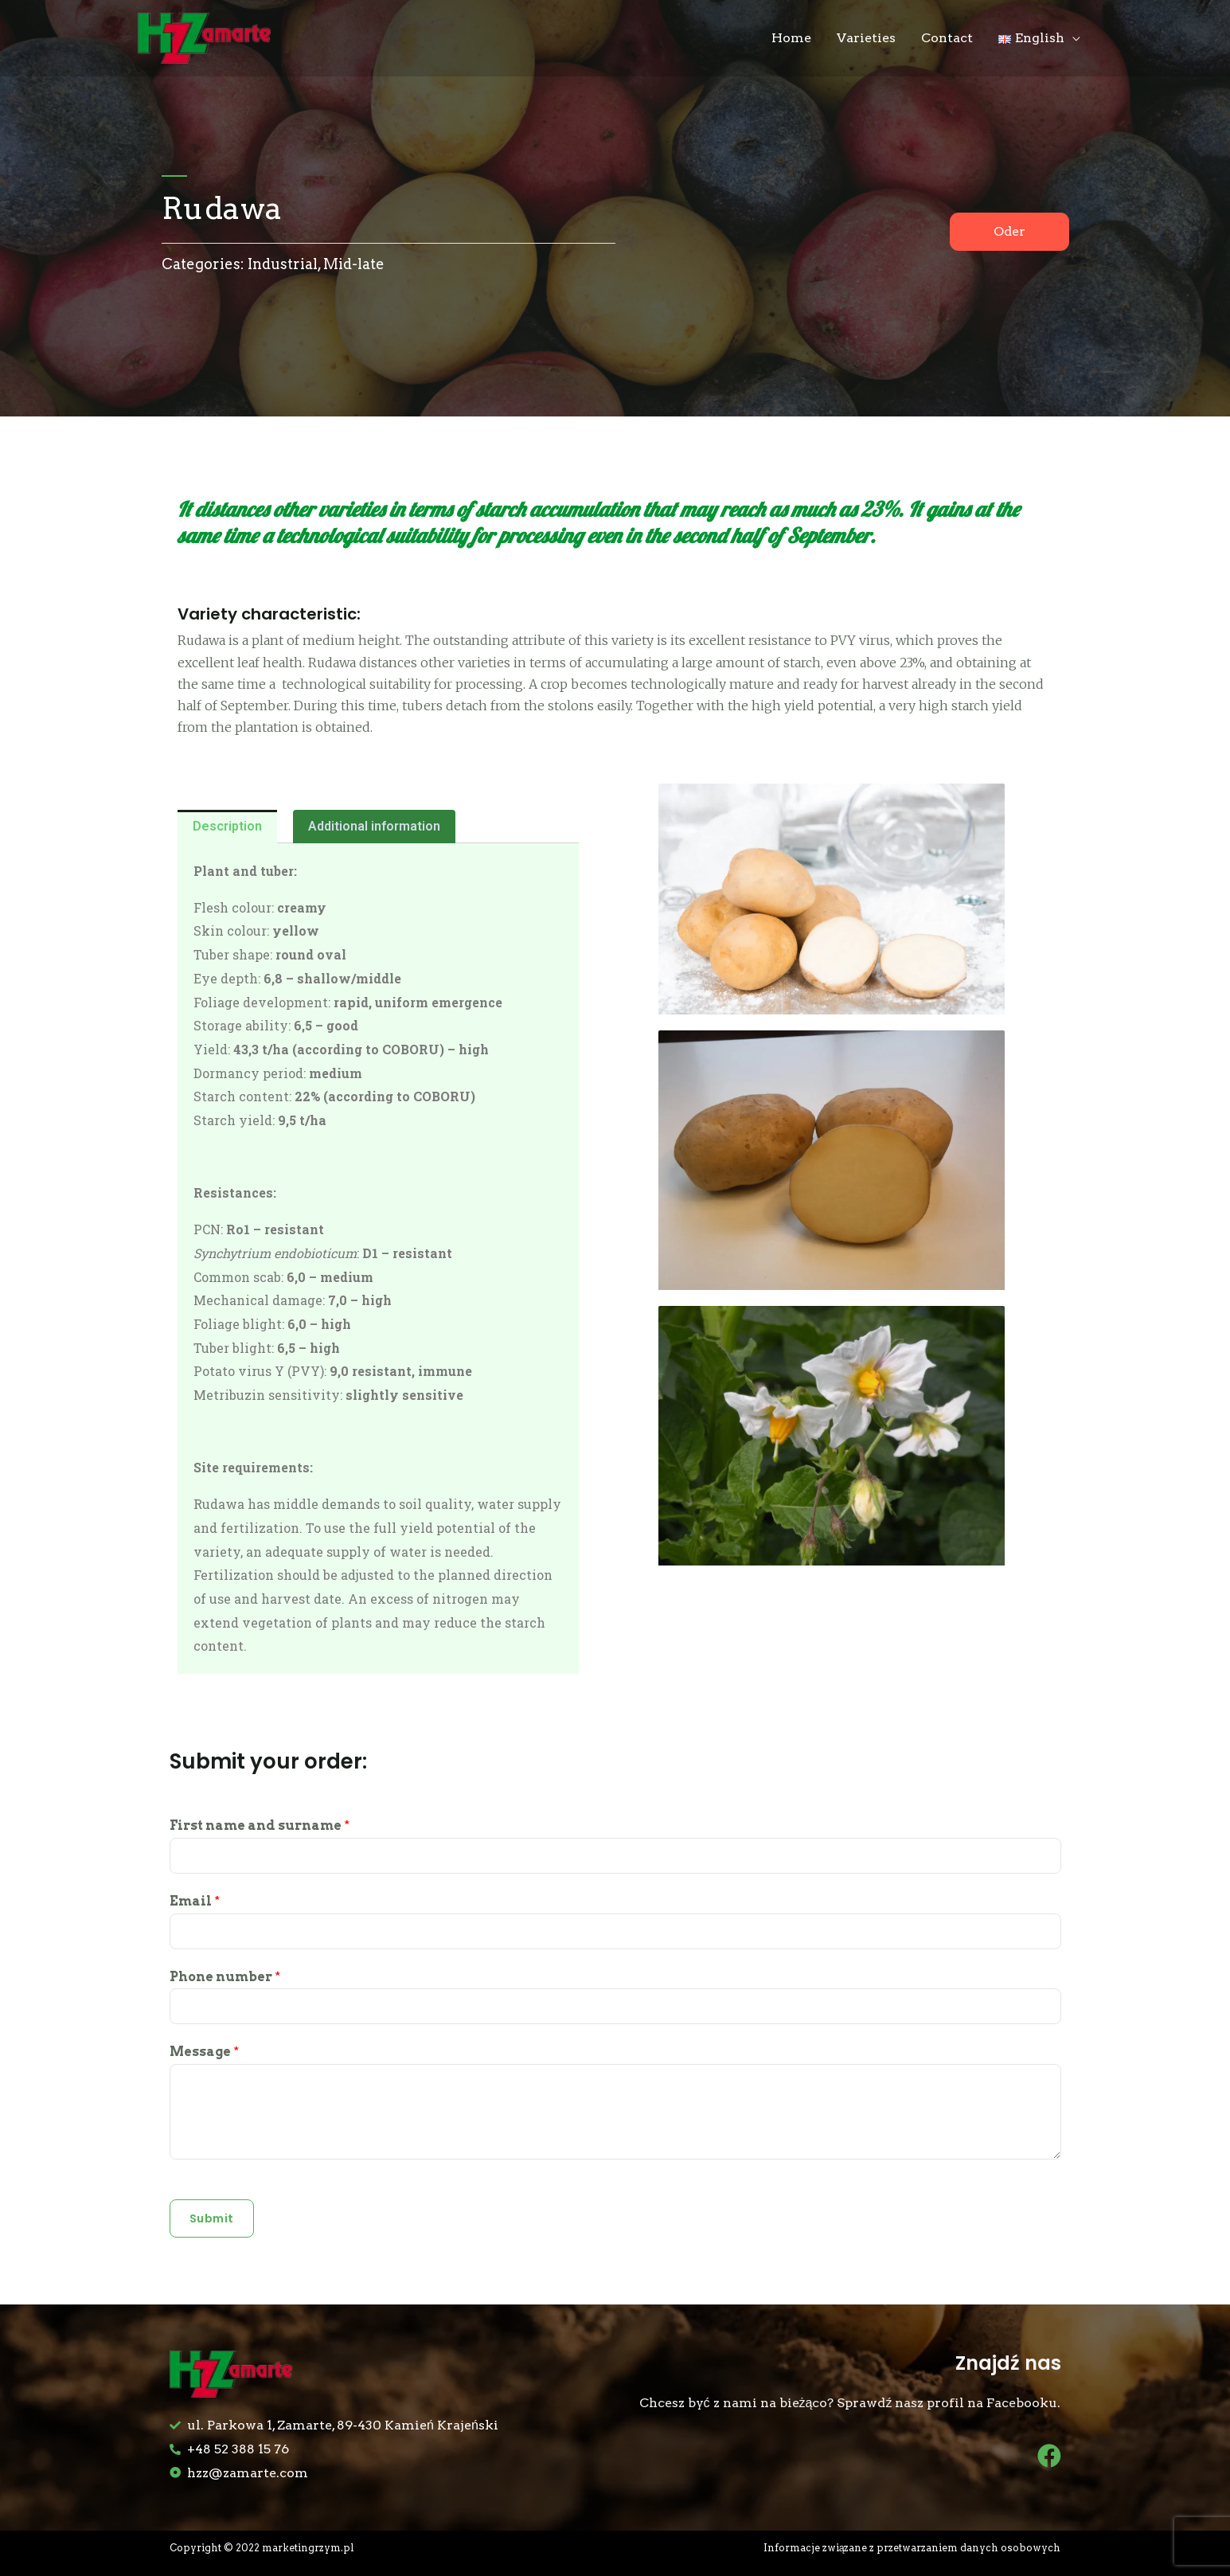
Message (204, 2051)
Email (195, 1901)
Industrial (283, 264)
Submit (211, 2218)
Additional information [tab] (374, 826)
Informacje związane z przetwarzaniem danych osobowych (909, 2548)
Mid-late (354, 264)
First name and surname (259, 1825)
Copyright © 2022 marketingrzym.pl (265, 2548)
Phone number (225, 1976)
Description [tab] (227, 826)
